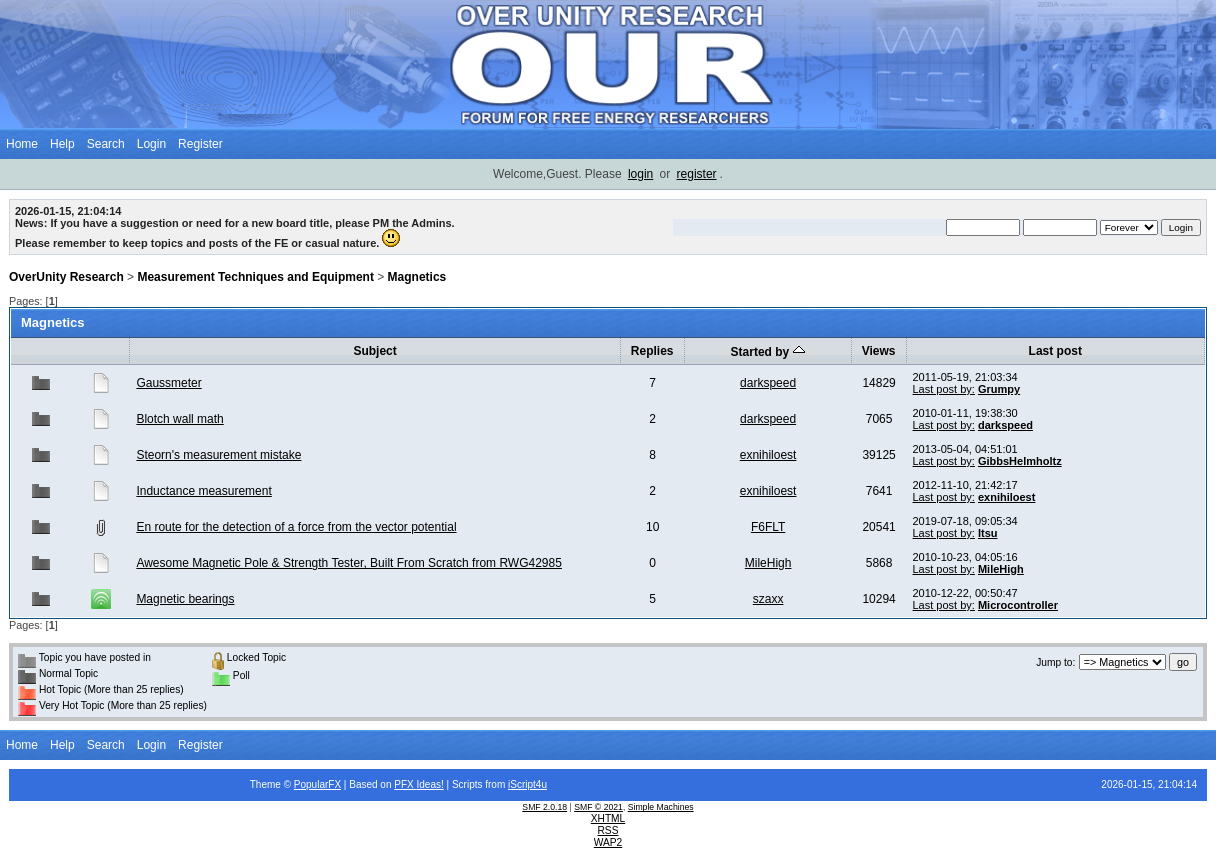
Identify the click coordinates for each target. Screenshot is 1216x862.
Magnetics (417, 277)
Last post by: (944, 389)
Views (879, 351)
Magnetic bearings (185, 599)
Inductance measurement (203, 491)
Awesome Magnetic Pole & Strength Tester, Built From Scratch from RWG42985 (349, 563)
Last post (1055, 351)
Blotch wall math (179, 419)
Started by (768, 352)
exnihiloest (768, 455)
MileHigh (768, 563)
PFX (405, 784)
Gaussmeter (168, 383)
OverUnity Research (66, 277)
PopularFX (317, 784)
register (697, 174)
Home (22, 144)
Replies (652, 351)
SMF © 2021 (598, 807)
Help (62, 144)
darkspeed (768, 383)
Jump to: (1055, 662)
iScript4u (527, 784)
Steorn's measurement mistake (218, 455)
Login (151, 144)
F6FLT (768, 527)
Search (106, 144)
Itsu (988, 533)
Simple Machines (661, 807)
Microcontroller (1018, 605)
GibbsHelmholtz (1020, 461)
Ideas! (430, 784)
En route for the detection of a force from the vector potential (296, 527)
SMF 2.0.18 (544, 807)
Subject (374, 351)
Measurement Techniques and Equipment (255, 277)
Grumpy (999, 389)
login (640, 174)
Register (200, 144)
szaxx (768, 599)
